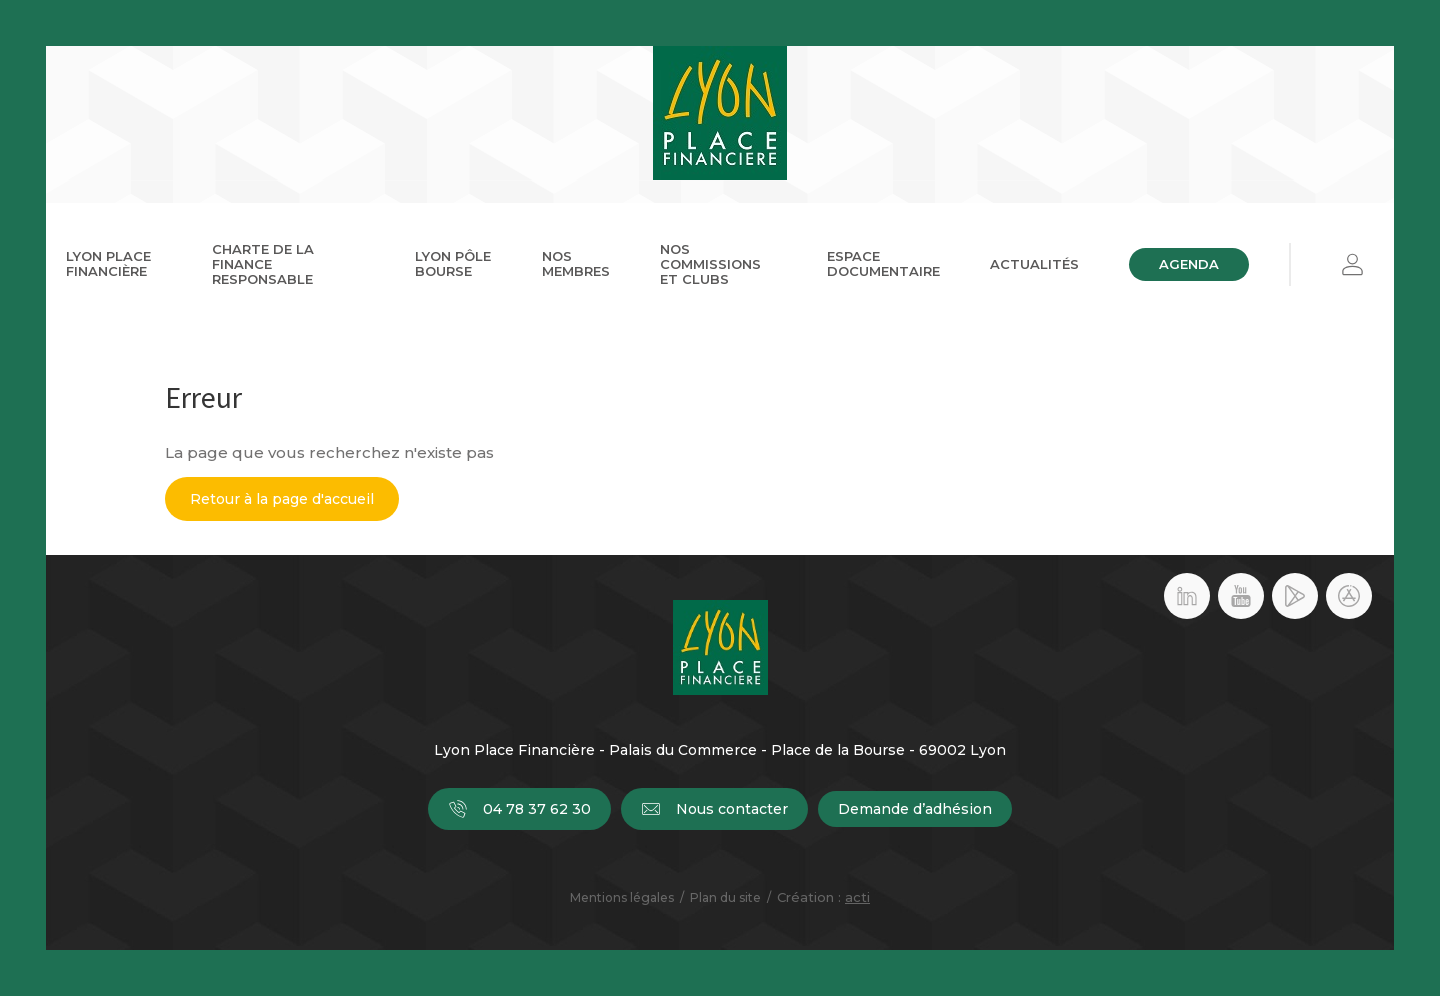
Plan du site (725, 897)
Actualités (1034, 264)
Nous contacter (714, 809)
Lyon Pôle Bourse (453, 263)
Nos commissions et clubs (710, 264)
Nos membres (576, 263)
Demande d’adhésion (915, 809)
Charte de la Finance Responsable (263, 264)
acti (857, 897)
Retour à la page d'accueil (282, 499)
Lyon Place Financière (108, 263)
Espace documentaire (883, 263)
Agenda (1189, 264)
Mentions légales (622, 897)
